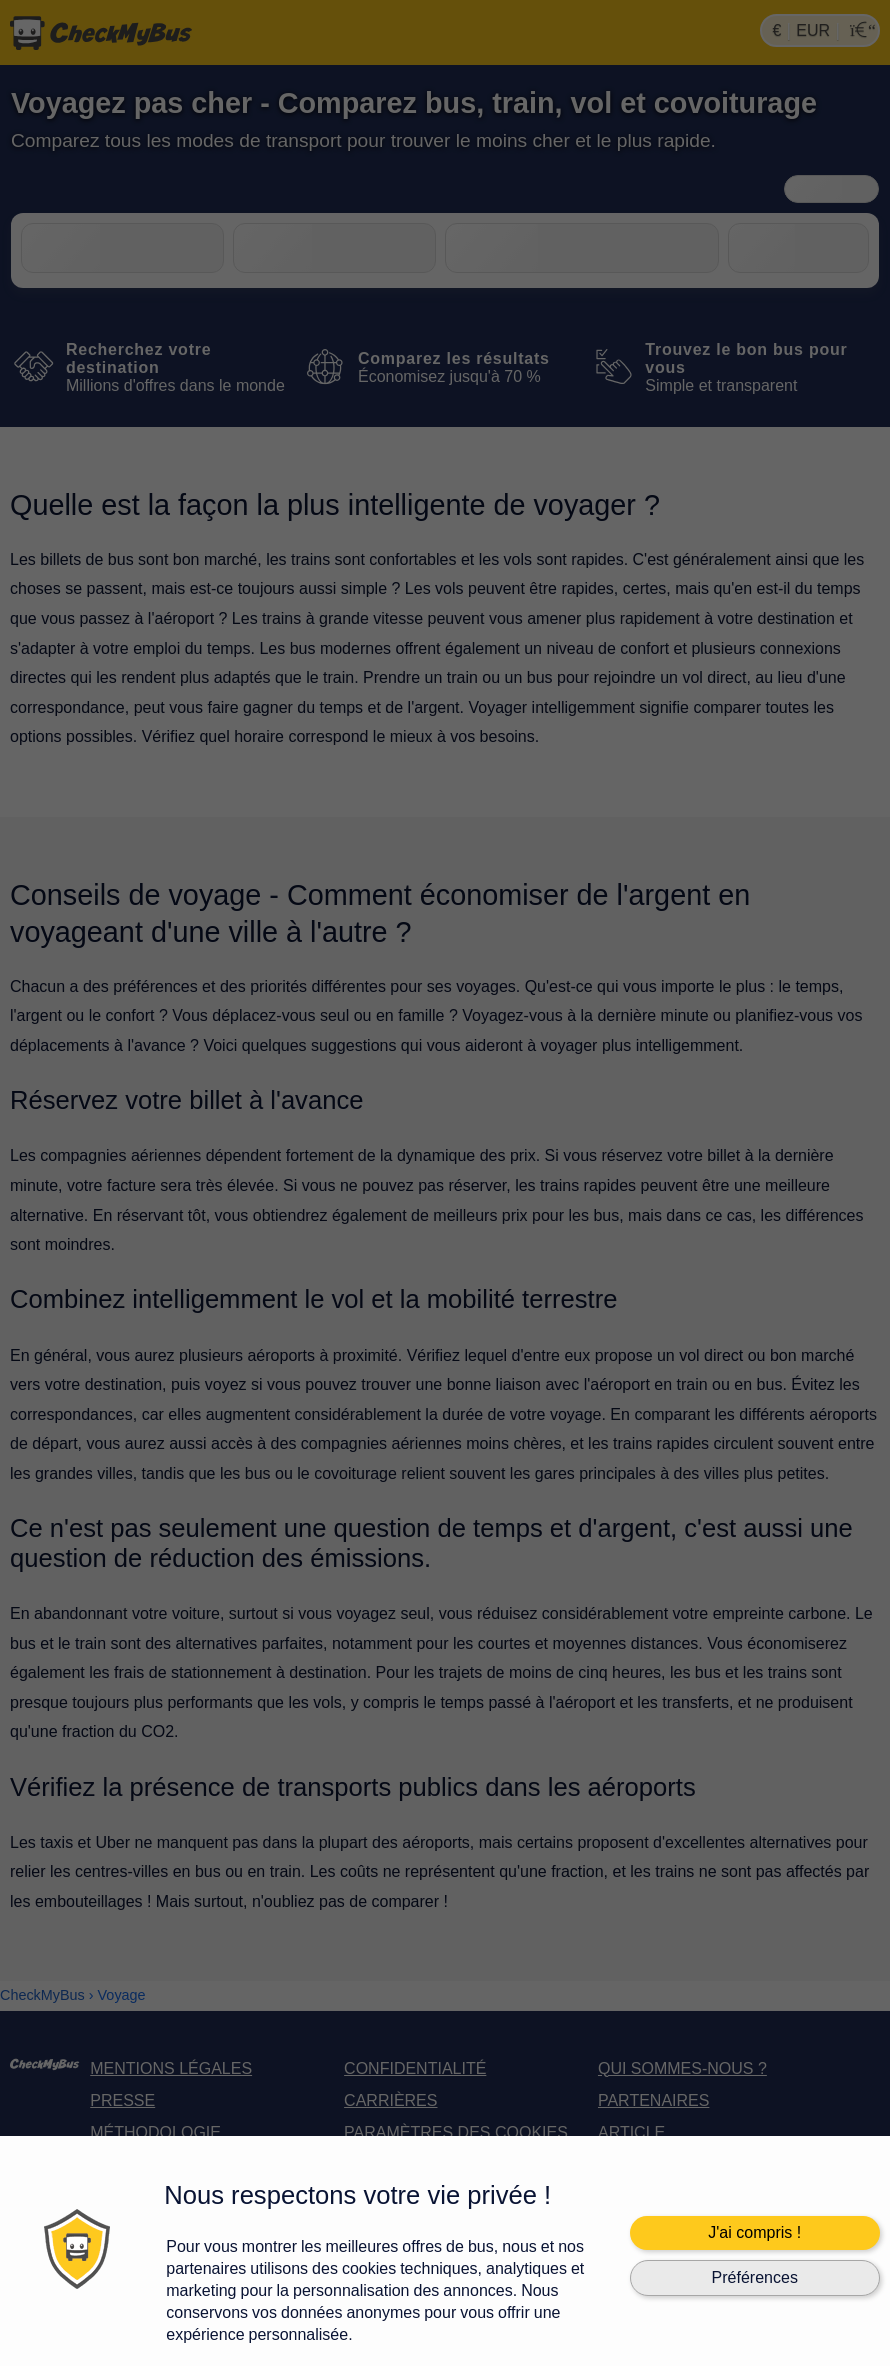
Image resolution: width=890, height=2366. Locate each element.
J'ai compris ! (754, 2232)
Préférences (755, 2277)
